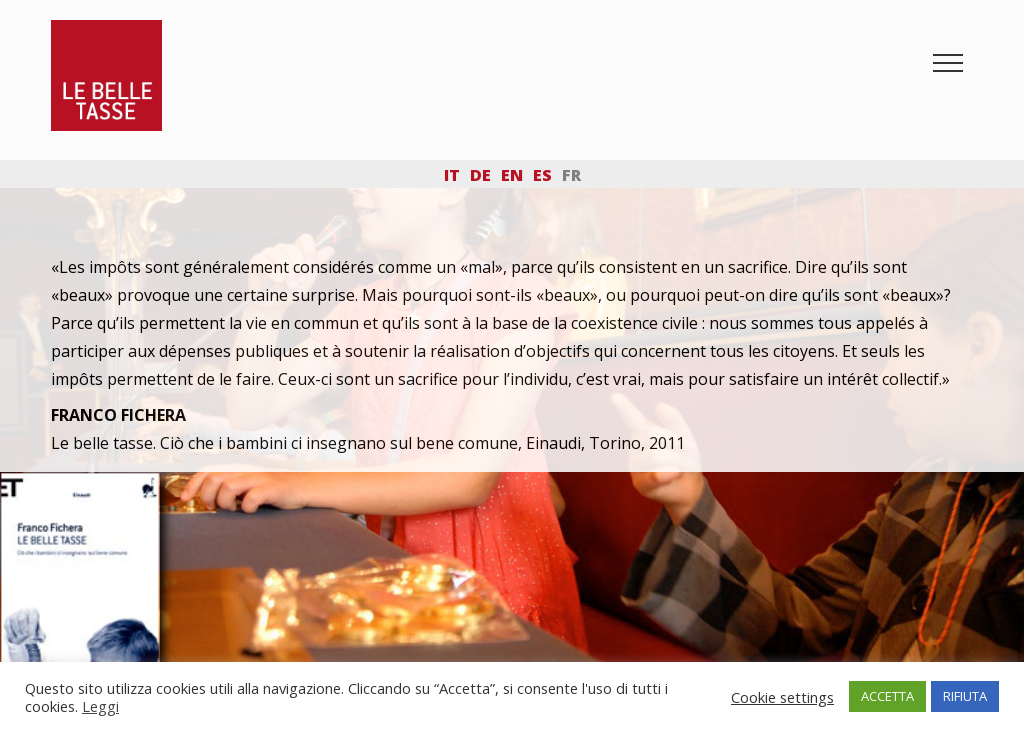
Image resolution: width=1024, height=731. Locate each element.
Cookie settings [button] (782, 697)
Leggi (100, 706)
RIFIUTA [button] (965, 696)
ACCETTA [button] (887, 696)
